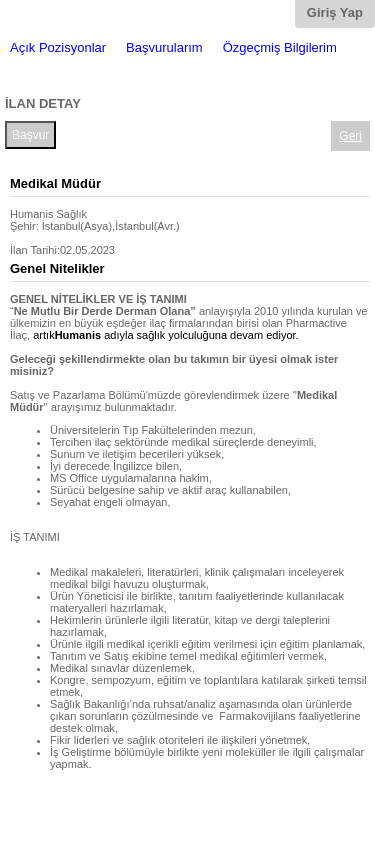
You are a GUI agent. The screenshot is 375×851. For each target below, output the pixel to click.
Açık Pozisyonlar (58, 47)
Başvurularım (164, 47)
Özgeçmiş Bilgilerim (280, 47)
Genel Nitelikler (57, 268)
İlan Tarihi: (35, 250)
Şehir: (24, 226)
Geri (350, 136)
